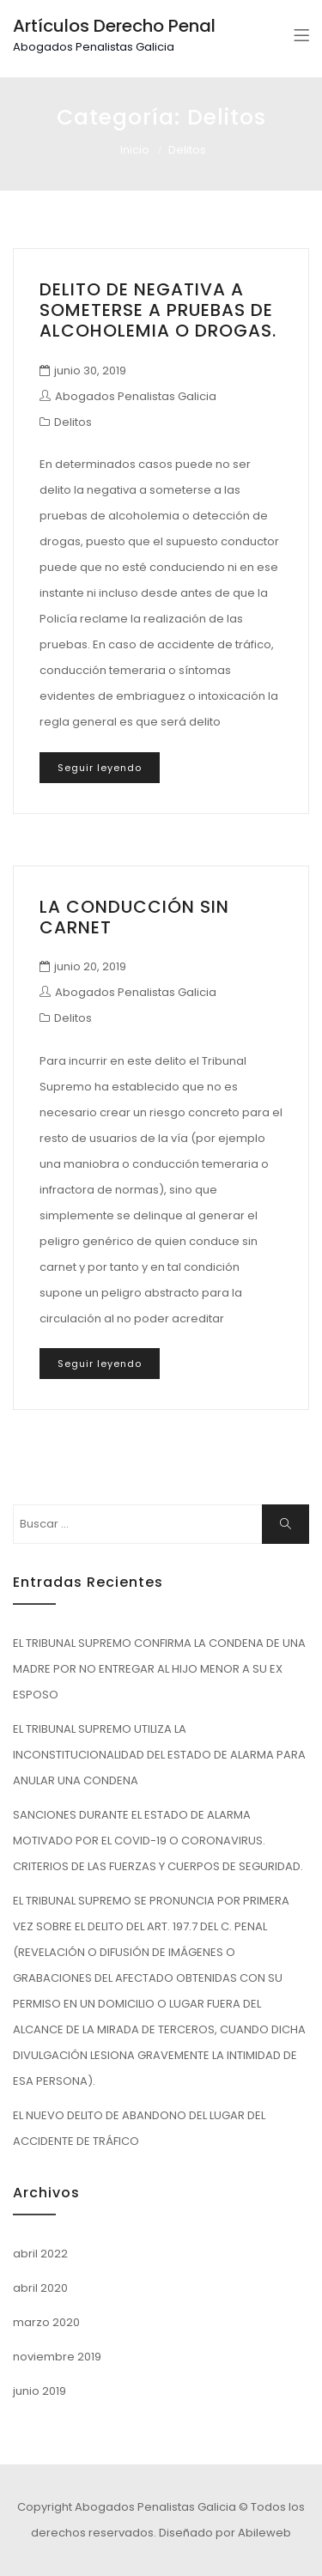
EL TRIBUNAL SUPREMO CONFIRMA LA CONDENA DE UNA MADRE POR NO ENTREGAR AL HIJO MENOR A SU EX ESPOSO (159, 1669)
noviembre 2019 (57, 2356)
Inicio (134, 150)
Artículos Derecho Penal (114, 26)
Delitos (73, 422)
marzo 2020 (46, 2322)
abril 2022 (40, 2253)
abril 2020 (40, 2288)
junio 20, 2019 (90, 966)
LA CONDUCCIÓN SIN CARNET (134, 917)
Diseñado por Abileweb (225, 2532)
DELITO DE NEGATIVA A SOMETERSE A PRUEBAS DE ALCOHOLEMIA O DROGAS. (157, 310)
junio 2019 (39, 2391)
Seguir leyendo (100, 768)
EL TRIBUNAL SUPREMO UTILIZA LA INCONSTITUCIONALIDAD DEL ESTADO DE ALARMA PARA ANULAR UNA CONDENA (159, 1755)
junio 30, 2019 (90, 370)
